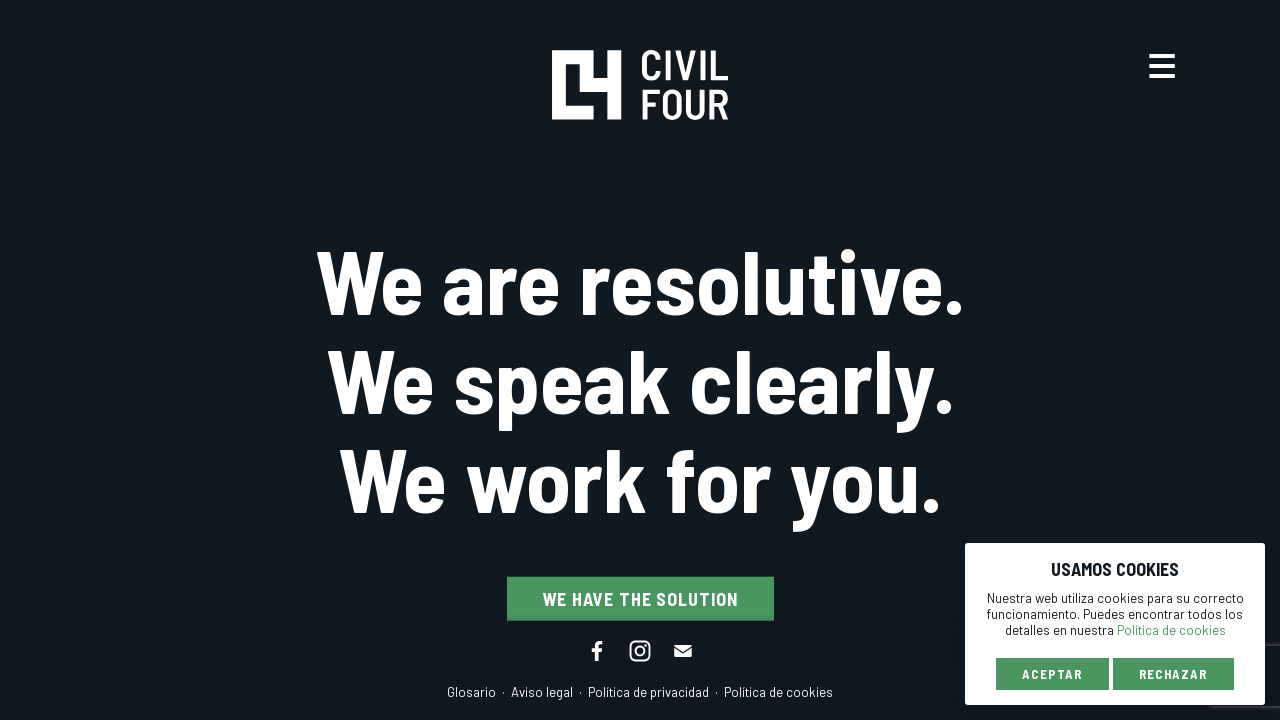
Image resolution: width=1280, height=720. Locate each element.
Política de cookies (778, 692)
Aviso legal (542, 692)
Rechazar (1173, 674)
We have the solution (640, 599)
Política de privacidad (648, 692)
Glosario (471, 692)
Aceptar (1052, 674)
